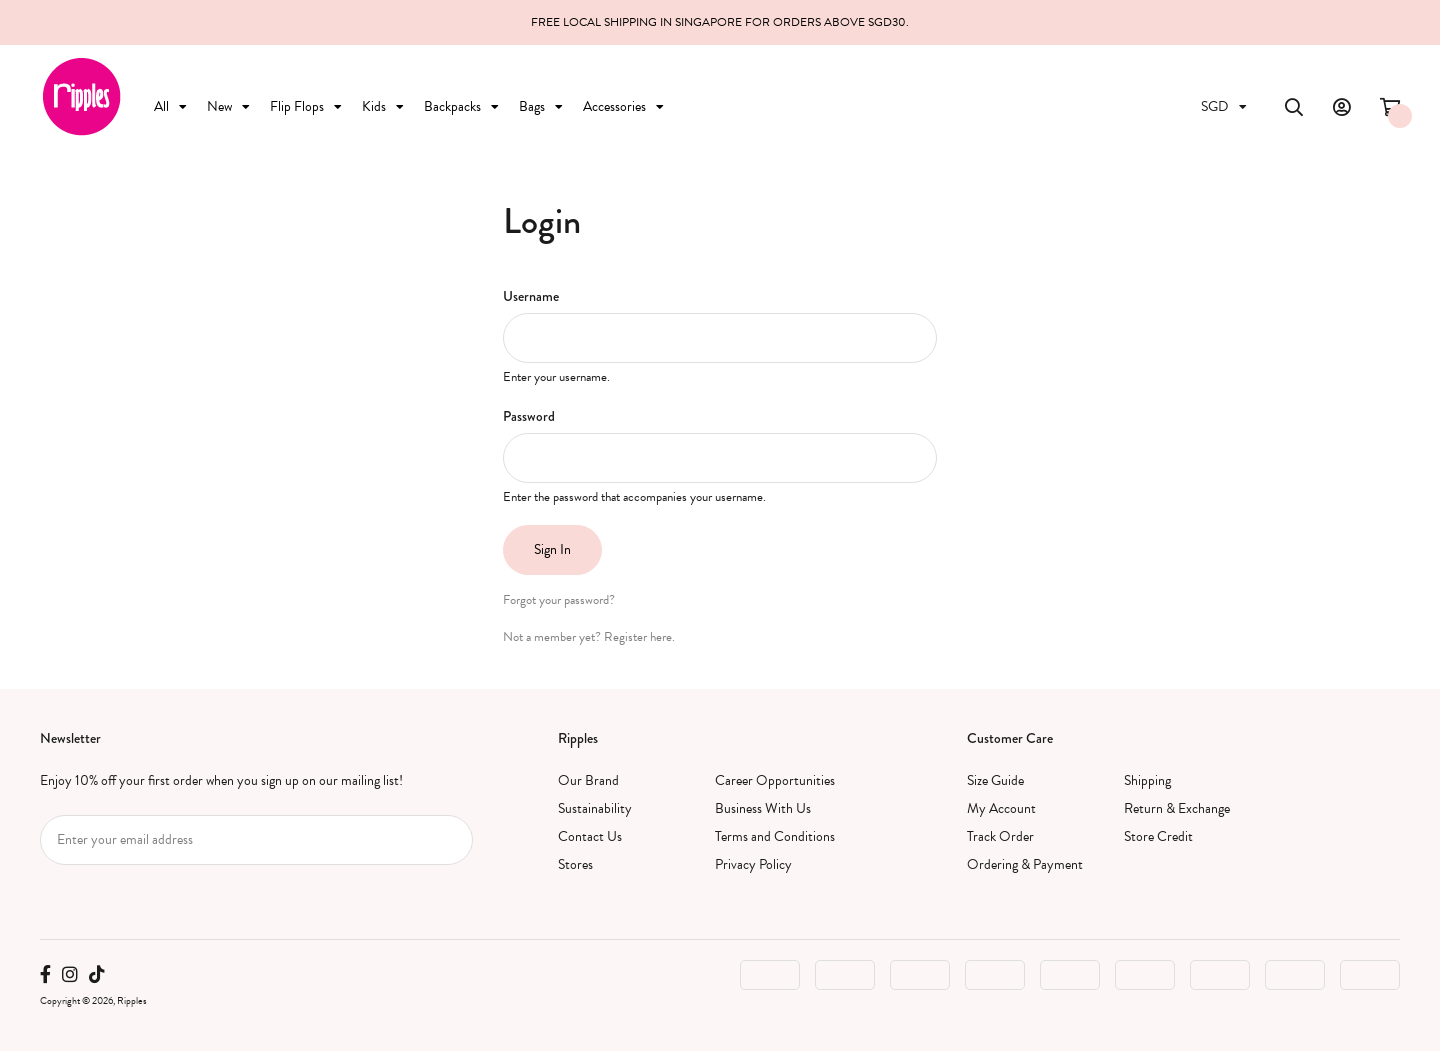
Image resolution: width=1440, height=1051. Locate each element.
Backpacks (461, 106)
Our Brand (588, 780)
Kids (383, 106)
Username (531, 296)
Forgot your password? (559, 600)
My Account (1001, 808)
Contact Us (590, 836)
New (228, 106)
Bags (541, 106)
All (170, 106)
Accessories (623, 106)
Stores (575, 864)
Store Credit (1158, 836)
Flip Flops (306, 106)
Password (529, 416)
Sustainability (595, 808)
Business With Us (763, 808)
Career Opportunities (775, 780)
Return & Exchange (1177, 808)
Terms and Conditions (775, 836)
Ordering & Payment (1025, 864)
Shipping (1147, 780)
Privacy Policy (753, 864)
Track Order (1000, 836)
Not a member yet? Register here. (589, 637)
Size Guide (995, 780)
